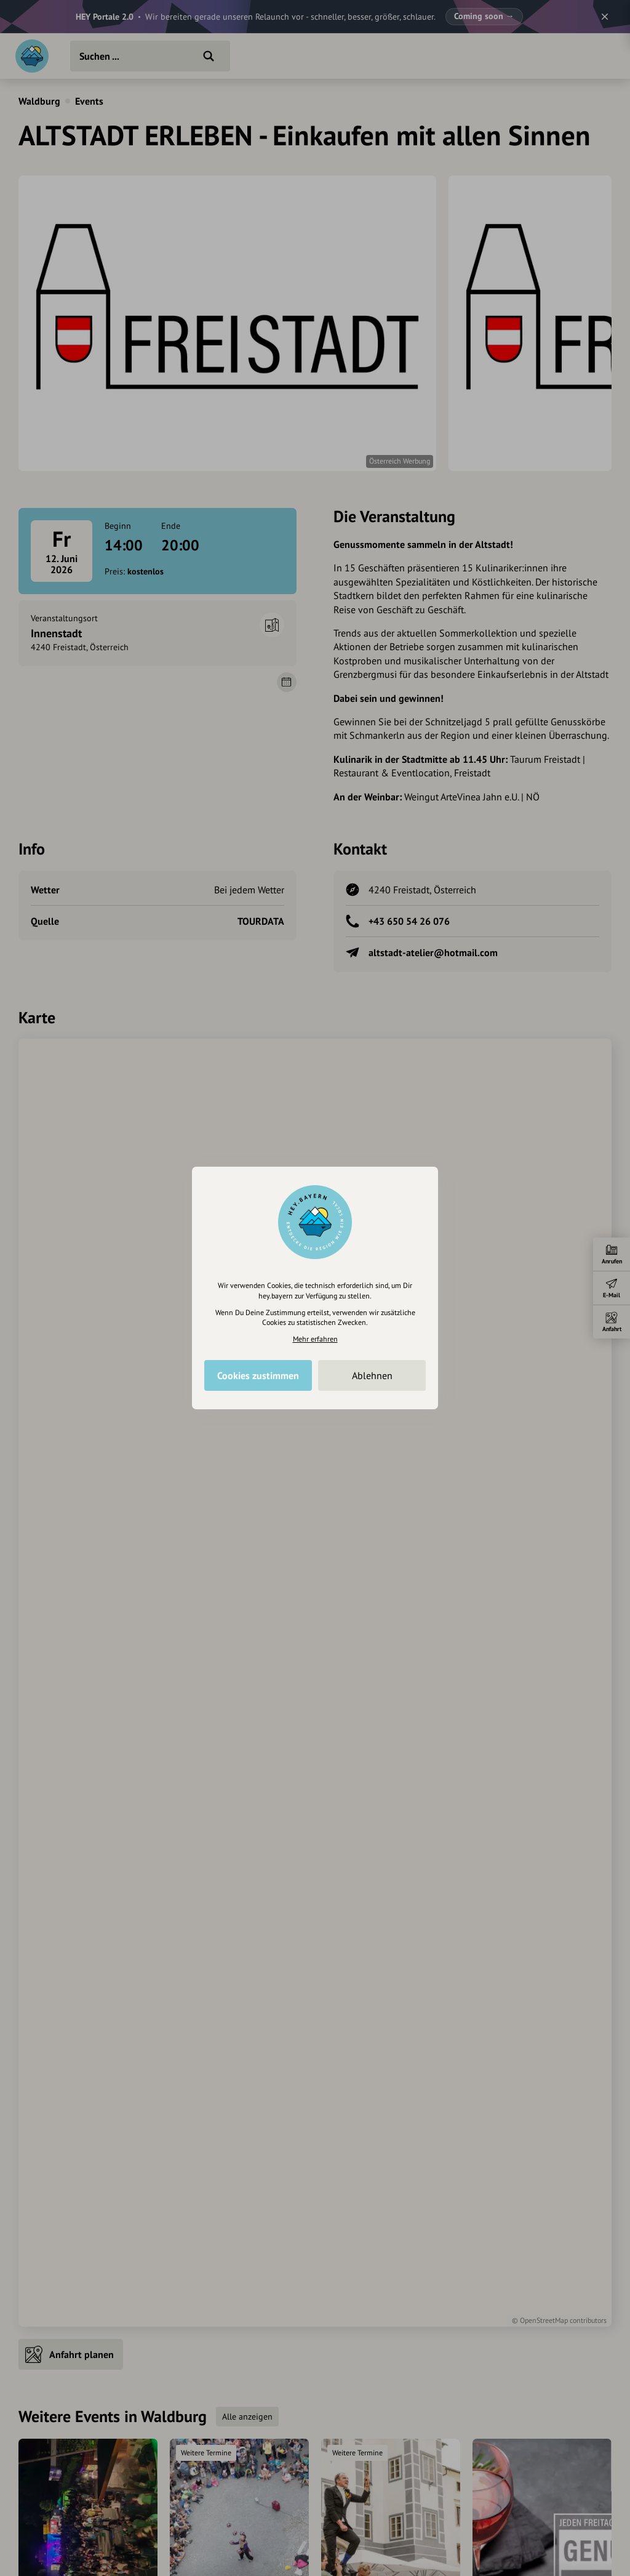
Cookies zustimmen (258, 1375)
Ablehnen (372, 1375)
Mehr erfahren (315, 1338)
